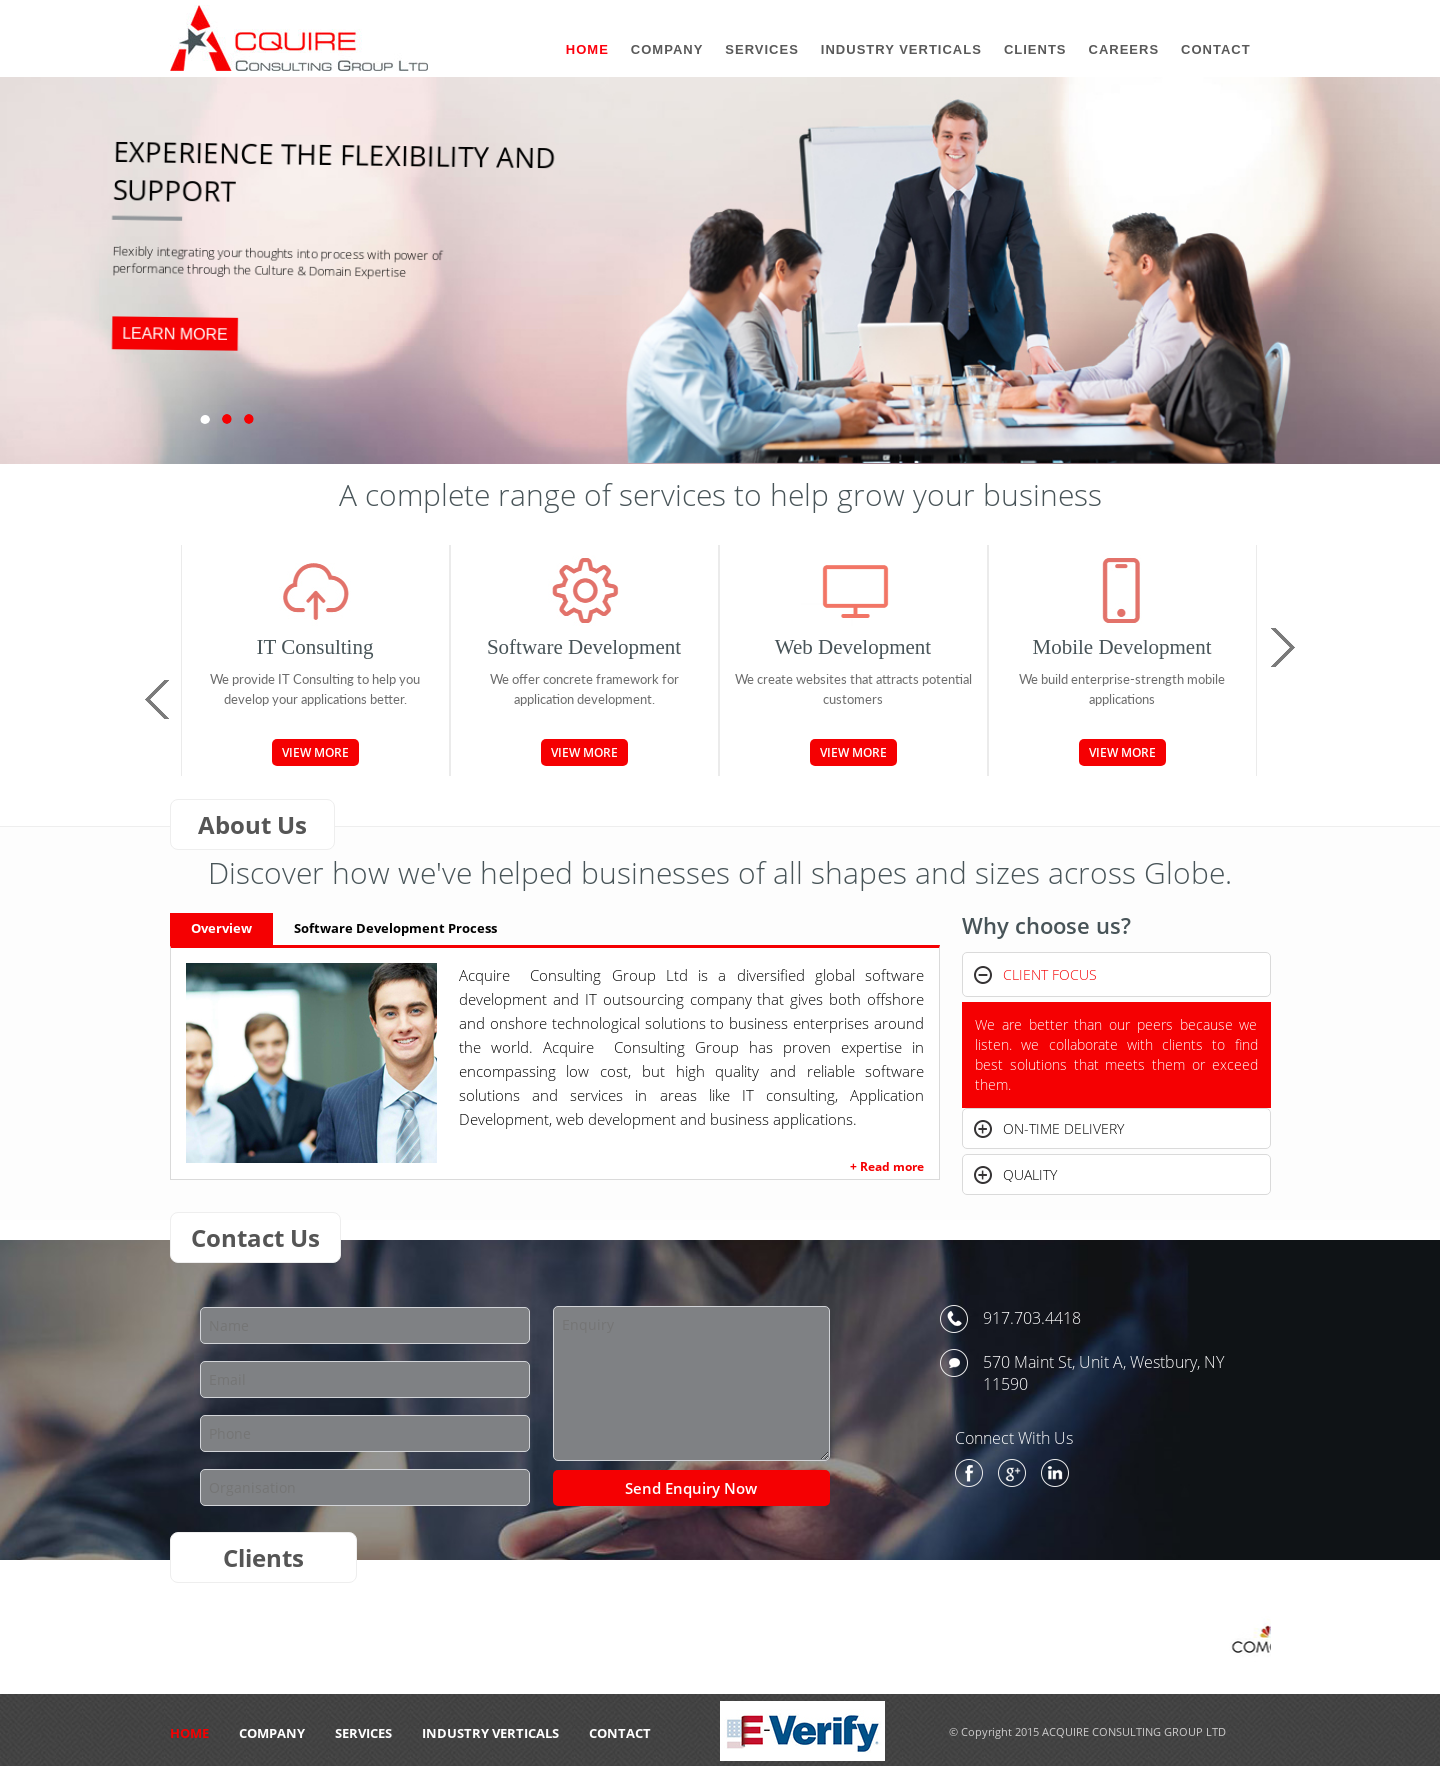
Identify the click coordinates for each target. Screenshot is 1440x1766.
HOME (189, 1733)
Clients (1035, 49)
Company (272, 1733)
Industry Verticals (490, 1733)
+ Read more (887, 1166)
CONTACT (620, 1733)
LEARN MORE (175, 333)
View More (315, 752)
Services (363, 1733)
